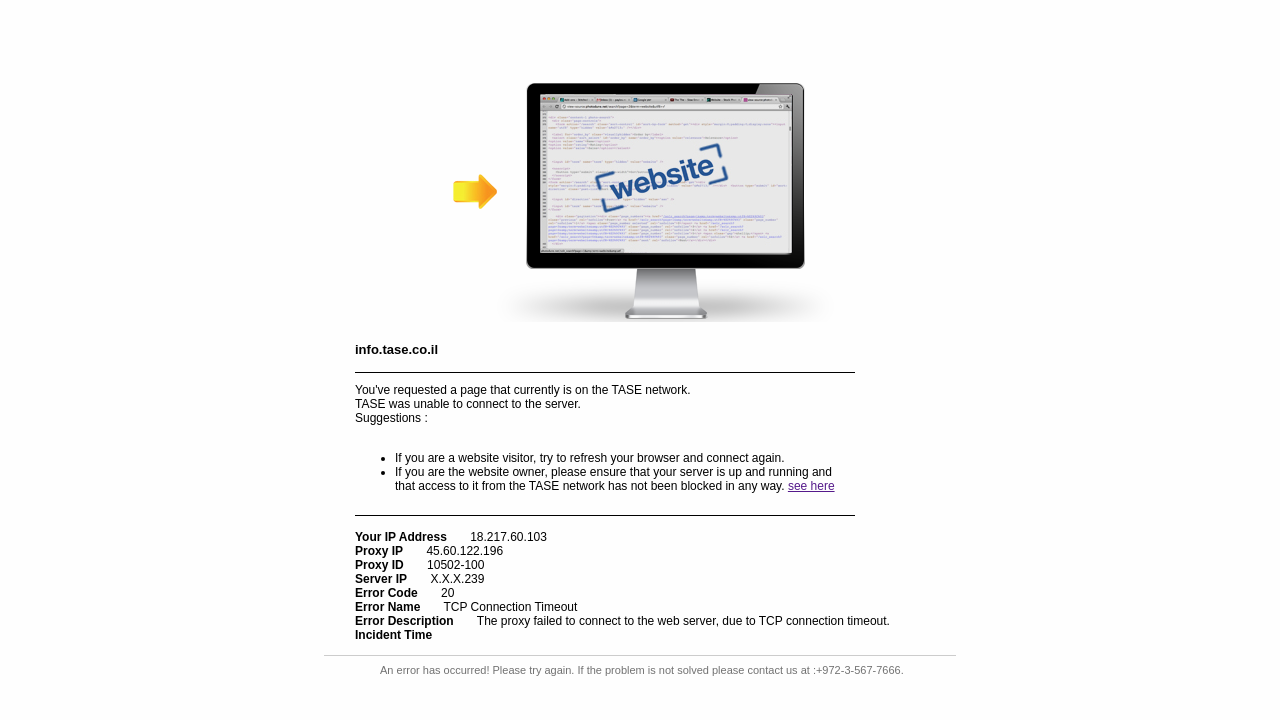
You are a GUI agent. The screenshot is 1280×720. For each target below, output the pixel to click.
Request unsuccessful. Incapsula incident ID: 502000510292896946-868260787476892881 (640, 360)
